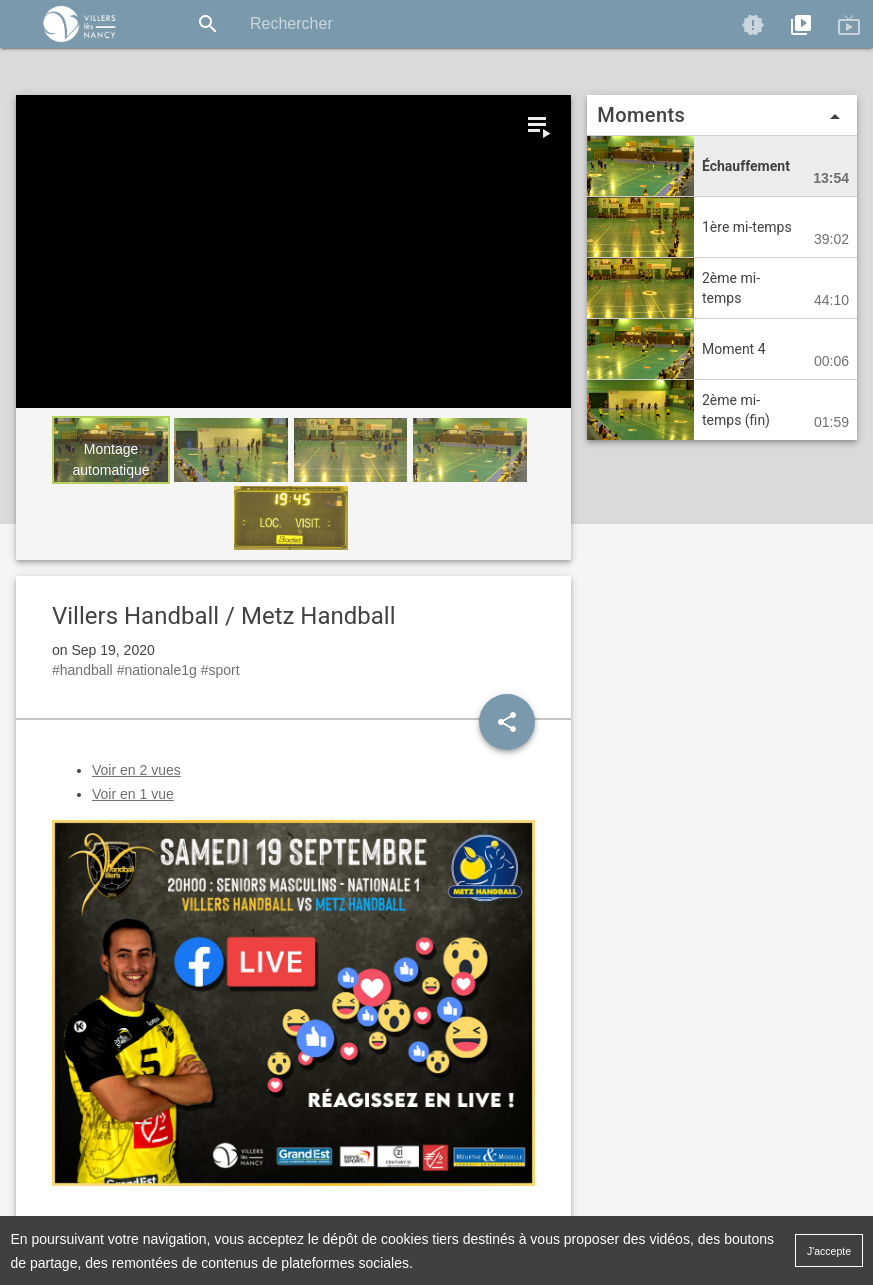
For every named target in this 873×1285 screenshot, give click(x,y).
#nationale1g (157, 670)
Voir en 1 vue (133, 794)
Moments (722, 116)
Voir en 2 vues (136, 770)
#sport (220, 670)
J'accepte (829, 1251)
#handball (82, 670)
